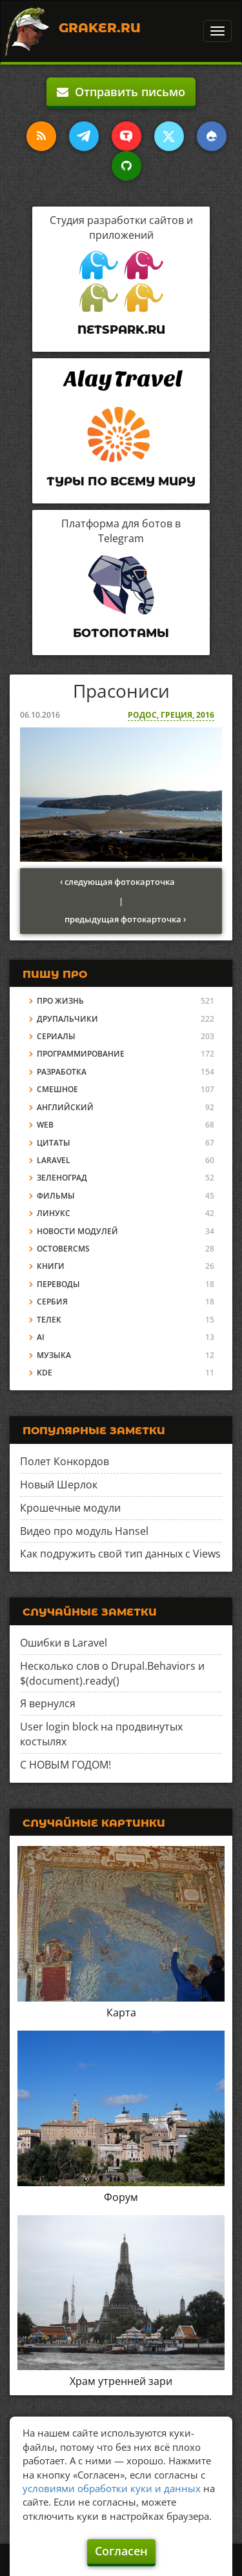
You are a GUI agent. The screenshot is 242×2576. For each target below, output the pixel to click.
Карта (121, 2012)
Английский (65, 1107)
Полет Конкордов (64, 1461)
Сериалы (56, 1036)
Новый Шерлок (58, 1484)
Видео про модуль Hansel (84, 1531)
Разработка (61, 1071)
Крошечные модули (70, 1508)
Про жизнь (60, 1000)
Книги (51, 1266)
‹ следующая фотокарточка (117, 881)
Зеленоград (62, 1177)
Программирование (81, 1053)
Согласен (121, 2551)
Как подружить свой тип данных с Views (120, 1554)
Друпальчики (67, 1018)
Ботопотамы (121, 633)
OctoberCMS (63, 1248)
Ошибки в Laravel (63, 1643)
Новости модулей (77, 1231)
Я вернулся (48, 1703)
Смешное (57, 1089)
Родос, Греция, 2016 (171, 714)
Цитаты (53, 1142)
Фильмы (56, 1195)
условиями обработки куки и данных (112, 2488)
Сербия (52, 1301)
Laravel (53, 1160)
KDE (44, 1372)
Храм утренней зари (121, 2381)
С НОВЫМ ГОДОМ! (65, 1765)
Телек (49, 1319)
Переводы (58, 1284)
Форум (121, 2197)
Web (45, 1124)
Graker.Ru (100, 27)
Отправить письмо (121, 91)
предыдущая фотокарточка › (125, 919)
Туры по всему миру (121, 481)
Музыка (54, 1355)
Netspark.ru (121, 330)
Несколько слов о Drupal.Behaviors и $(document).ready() (112, 1673)
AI (41, 1337)
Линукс (53, 1213)
